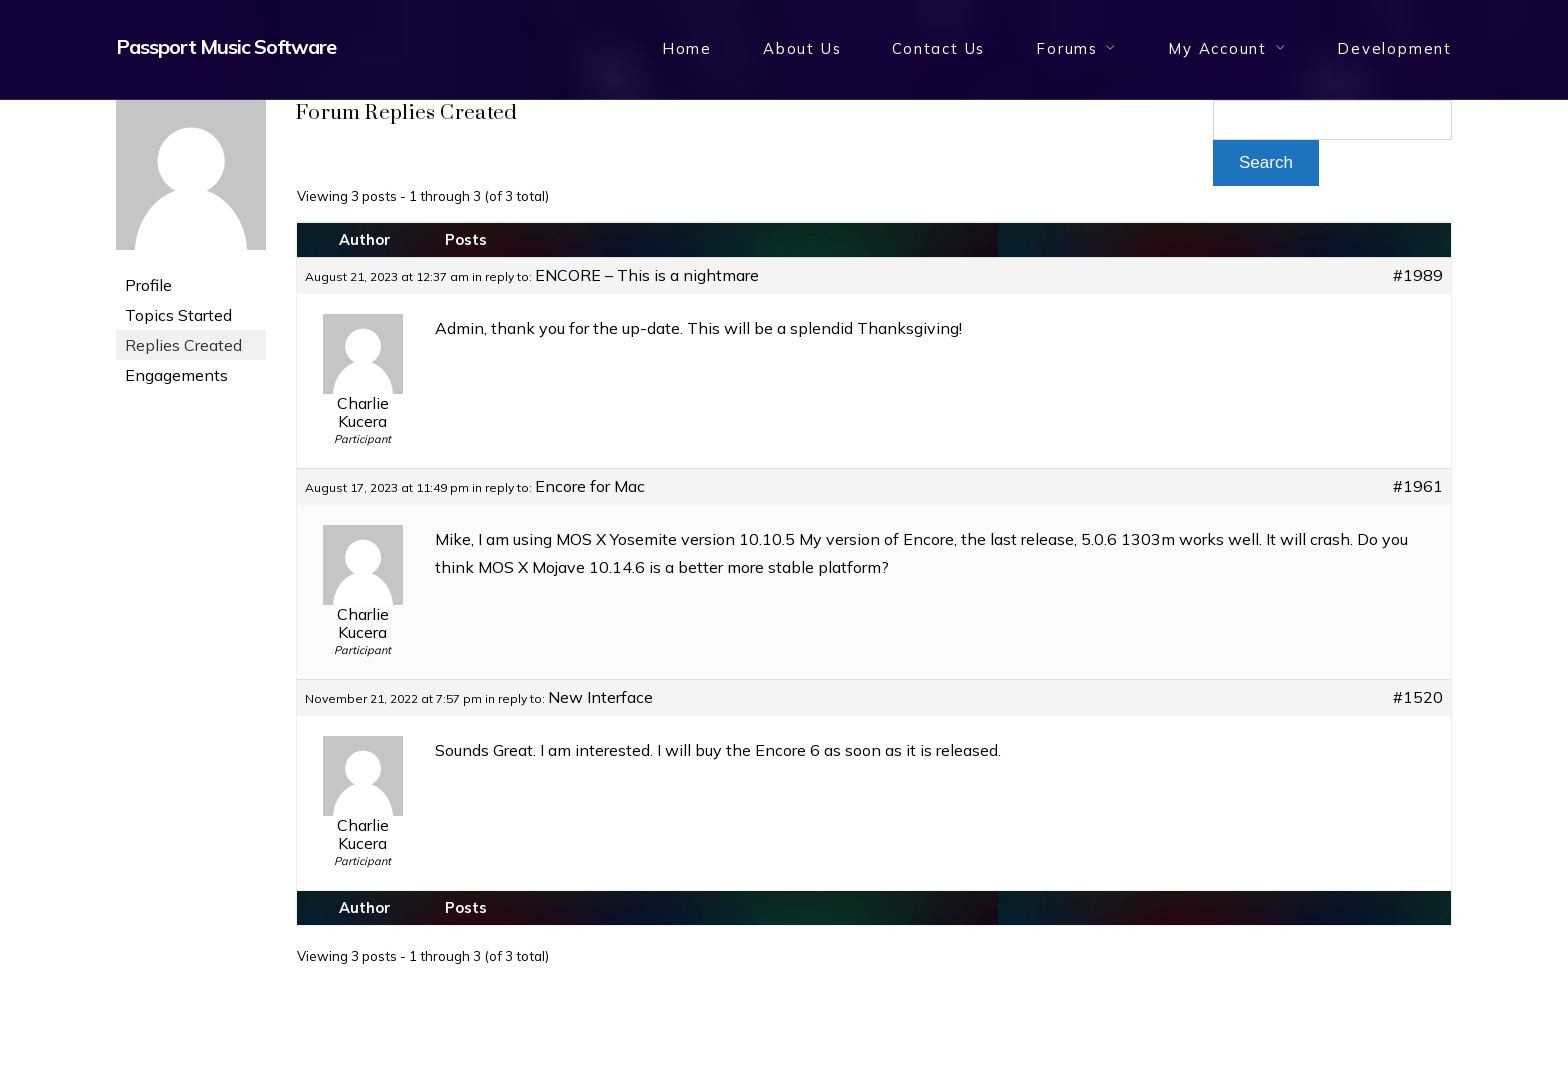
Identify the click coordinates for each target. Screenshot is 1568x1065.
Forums (1067, 48)
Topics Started (178, 315)
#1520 (1418, 697)
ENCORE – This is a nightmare (647, 275)
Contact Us (938, 48)
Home (687, 48)
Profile (148, 285)
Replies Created (183, 345)
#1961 (1418, 486)
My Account (1217, 48)
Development (1394, 48)
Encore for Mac (590, 486)
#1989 (1418, 275)
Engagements (176, 375)
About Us (802, 48)
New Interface (600, 697)
